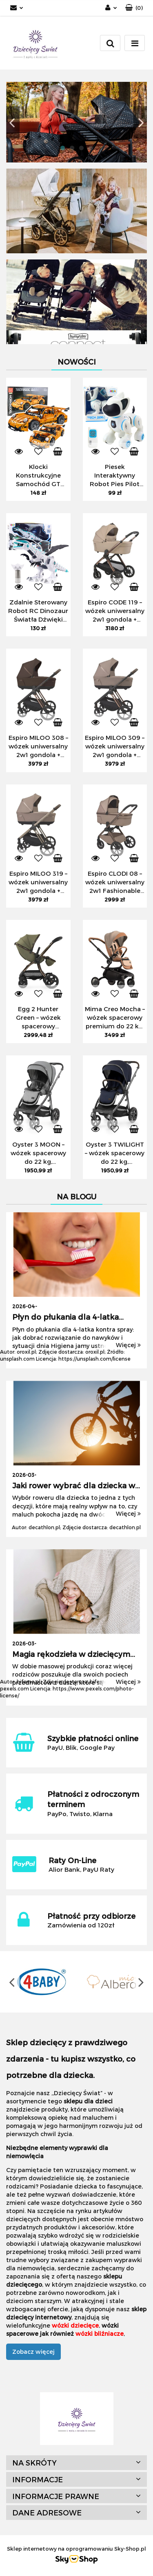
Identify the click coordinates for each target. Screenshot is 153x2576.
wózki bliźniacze (99, 2333)
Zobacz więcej (33, 2351)
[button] (134, 8)
